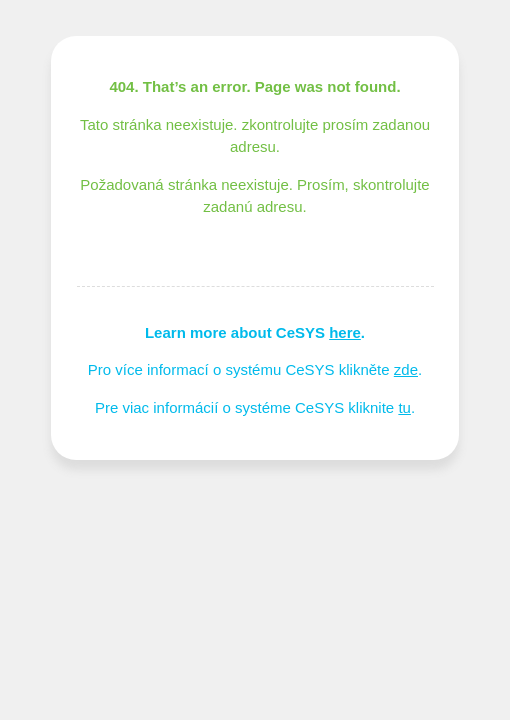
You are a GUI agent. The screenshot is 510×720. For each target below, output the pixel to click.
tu (404, 407)
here (345, 332)
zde (406, 369)
